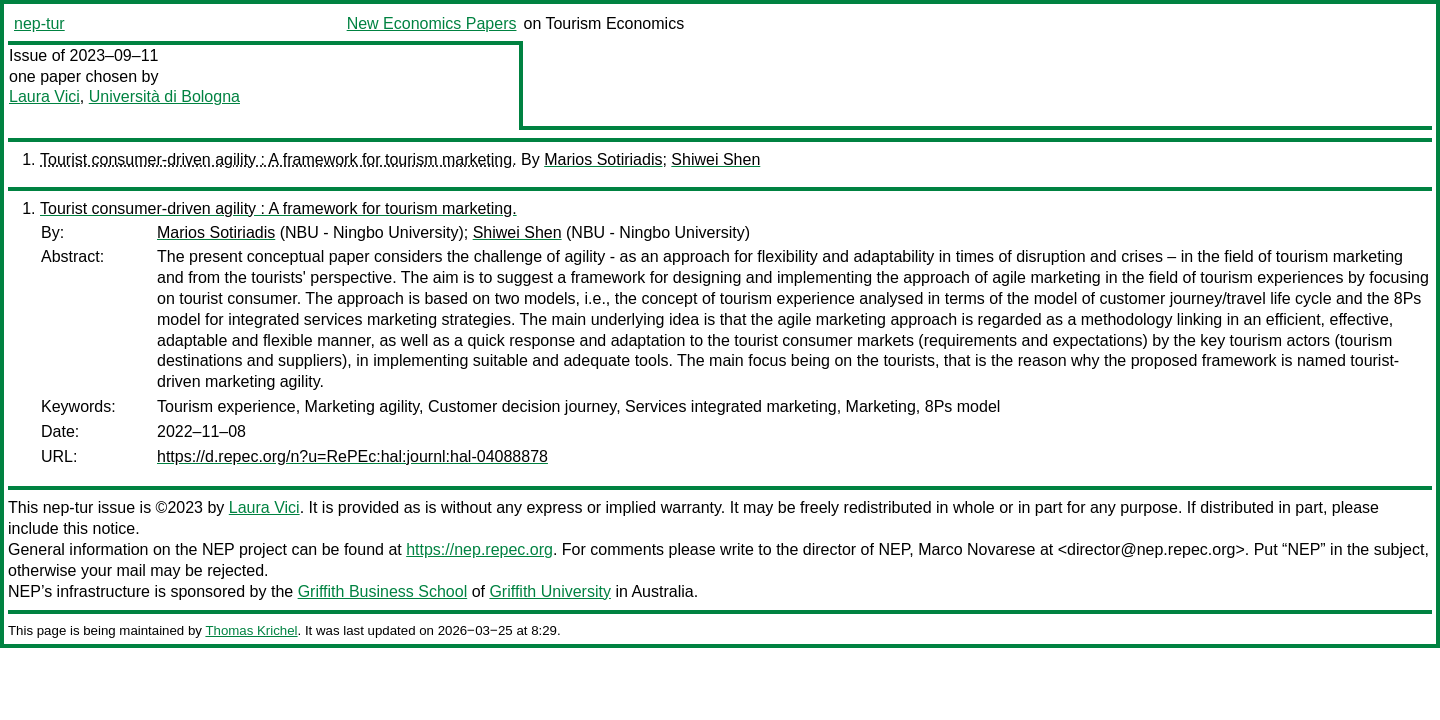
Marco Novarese (976, 549)
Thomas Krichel (251, 630)
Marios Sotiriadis (603, 159)
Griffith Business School (383, 591)
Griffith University (550, 591)
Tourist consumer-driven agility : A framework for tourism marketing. (278, 159)
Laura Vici (44, 96)
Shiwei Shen (715, 159)
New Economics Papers (432, 23)
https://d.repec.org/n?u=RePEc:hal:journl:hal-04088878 (352, 456)
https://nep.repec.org (479, 549)
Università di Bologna (164, 96)
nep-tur (39, 23)
